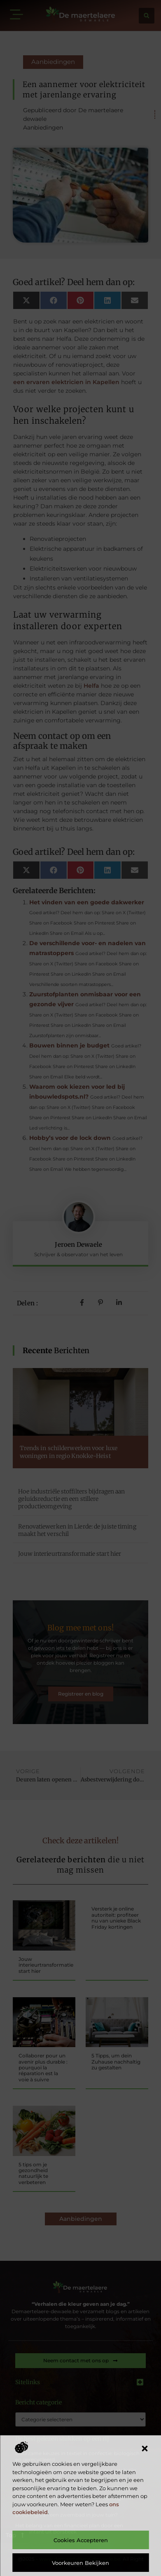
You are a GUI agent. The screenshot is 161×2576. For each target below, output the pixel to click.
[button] (144, 2448)
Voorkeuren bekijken (80, 2562)
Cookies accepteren (81, 2540)
